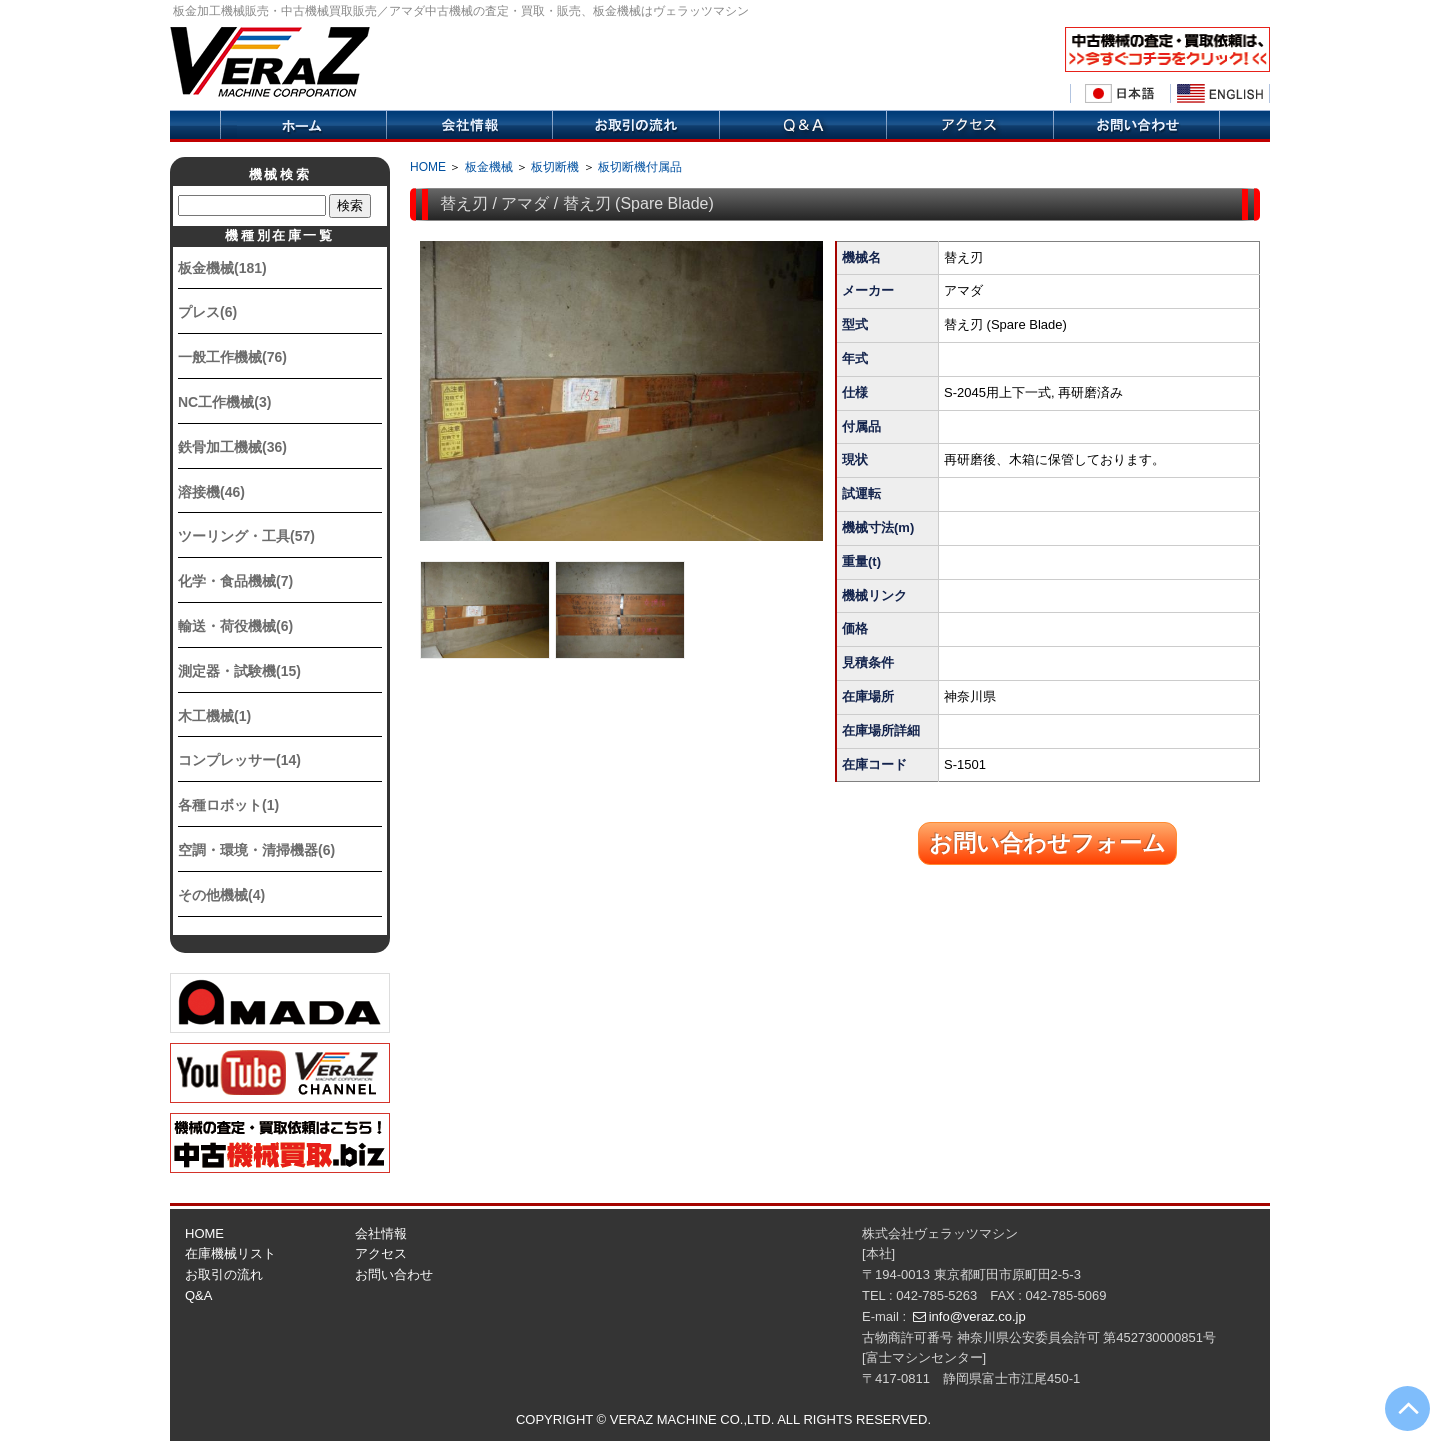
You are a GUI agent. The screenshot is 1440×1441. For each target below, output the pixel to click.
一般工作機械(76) (232, 357)
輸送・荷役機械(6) (235, 626)
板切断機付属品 (640, 167)
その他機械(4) (221, 895)
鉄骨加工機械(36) (232, 447)
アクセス (969, 126)
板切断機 (555, 167)
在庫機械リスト (230, 1253)
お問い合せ (1136, 126)
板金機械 (489, 167)
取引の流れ (635, 126)
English (1220, 94)
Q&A (802, 126)
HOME (428, 167)
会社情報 (469, 126)
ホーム (303, 126)
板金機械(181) (222, 268)
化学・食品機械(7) (235, 581)
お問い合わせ (394, 1274)
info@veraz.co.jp (977, 1316)
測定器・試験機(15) (239, 671)
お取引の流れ (224, 1274)
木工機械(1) (214, 716)
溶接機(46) (211, 492)
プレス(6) (207, 312)
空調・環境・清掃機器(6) (256, 850)
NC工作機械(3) (224, 402)
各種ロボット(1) (228, 805)
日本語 (1120, 94)
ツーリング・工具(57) (246, 536)
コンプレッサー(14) (239, 760)
